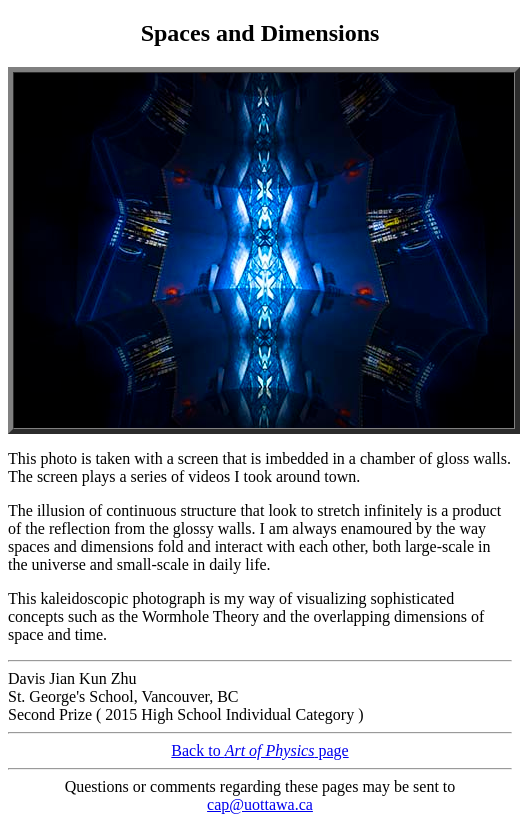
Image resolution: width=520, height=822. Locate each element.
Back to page (259, 750)
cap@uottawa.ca (260, 804)
